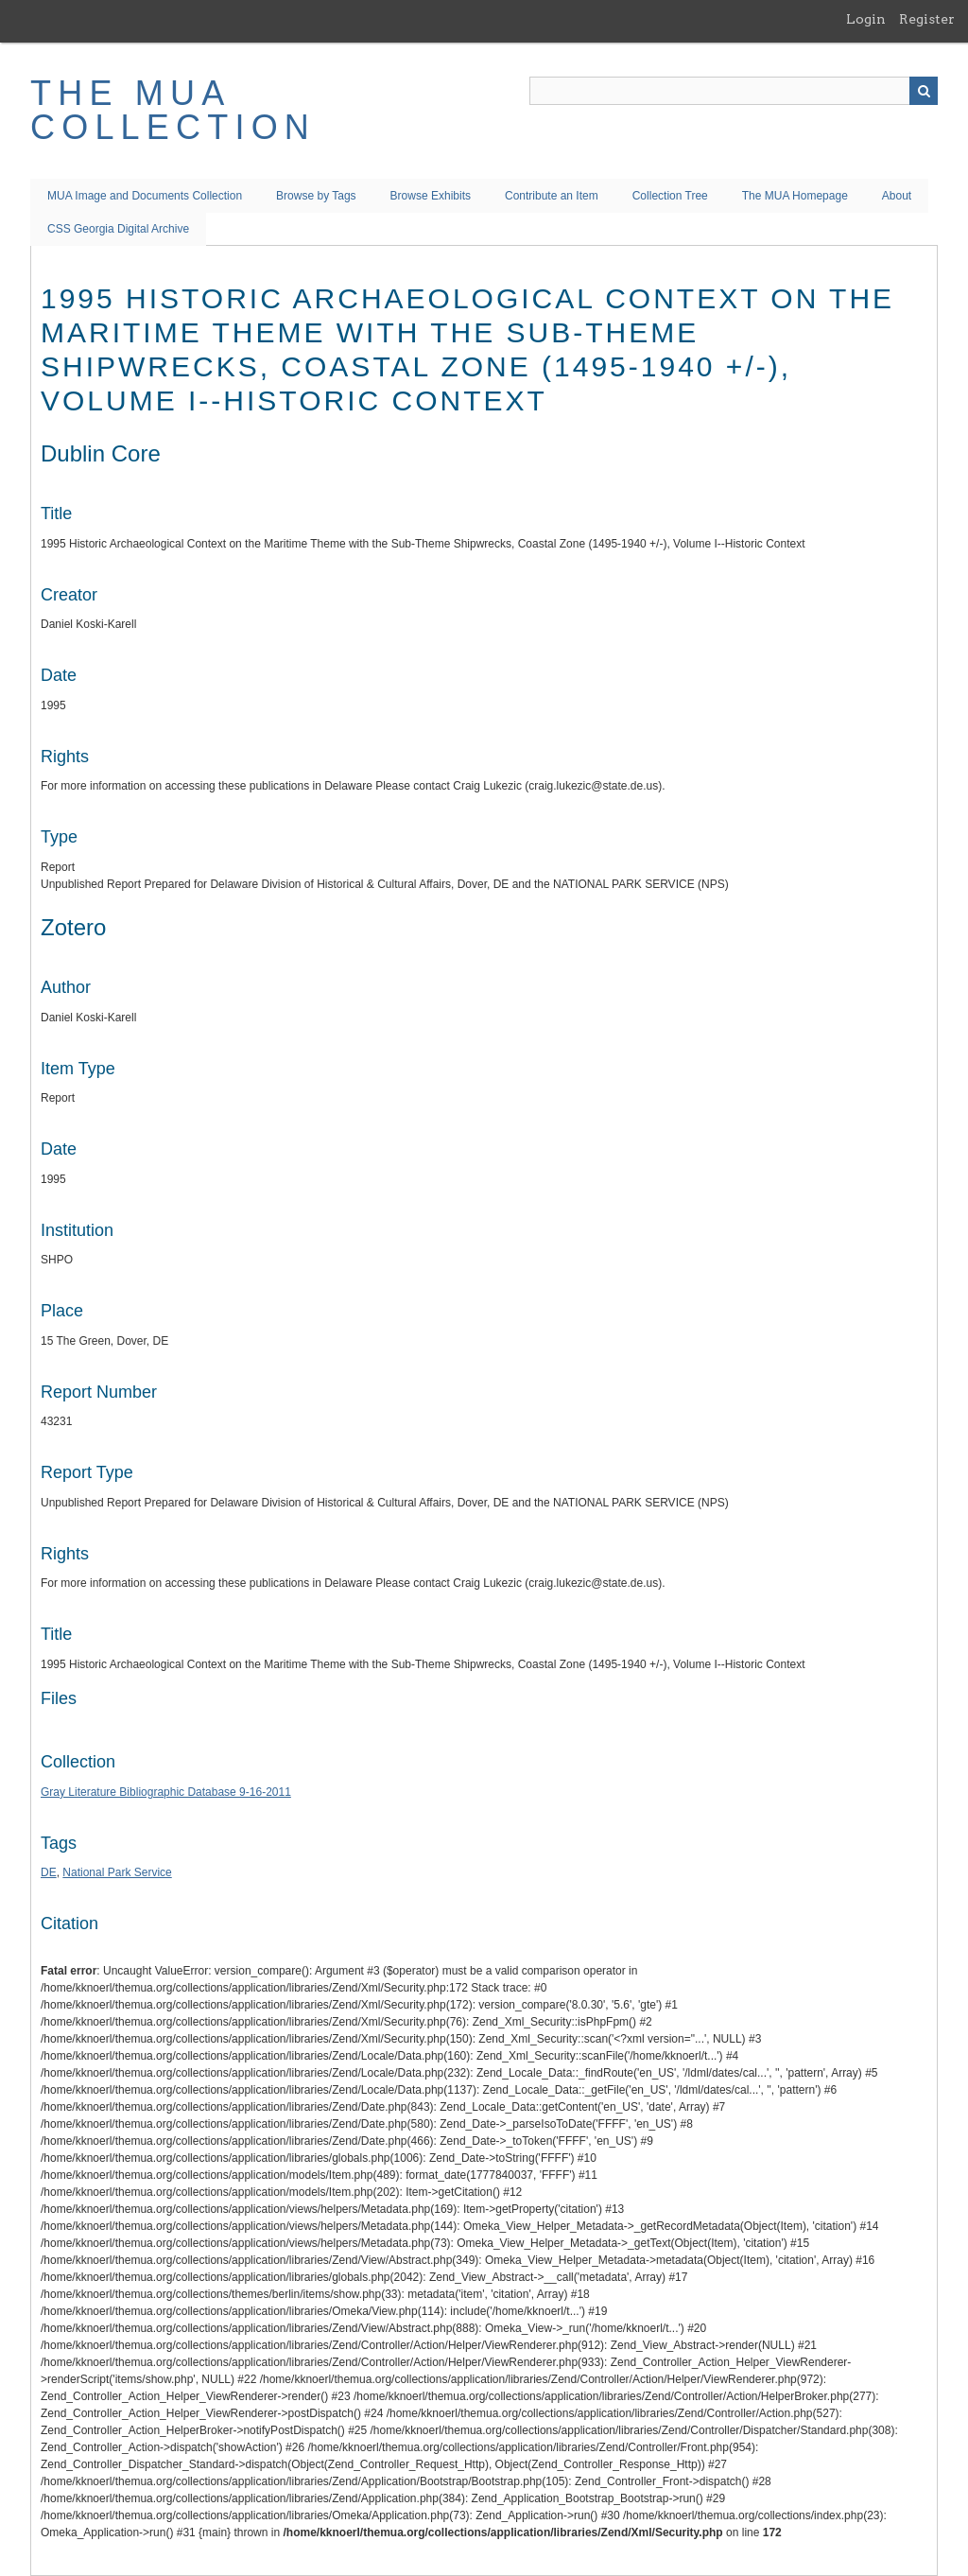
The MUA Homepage (795, 195)
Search (923, 91)
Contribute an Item (551, 195)
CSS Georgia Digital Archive (118, 228)
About (896, 195)
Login (866, 18)
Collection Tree (670, 195)
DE (49, 1872)
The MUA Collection (173, 110)
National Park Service (116, 1872)
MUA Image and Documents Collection (144, 195)
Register (927, 18)
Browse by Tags (316, 195)
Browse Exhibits (430, 195)
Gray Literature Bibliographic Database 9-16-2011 (166, 1792)
